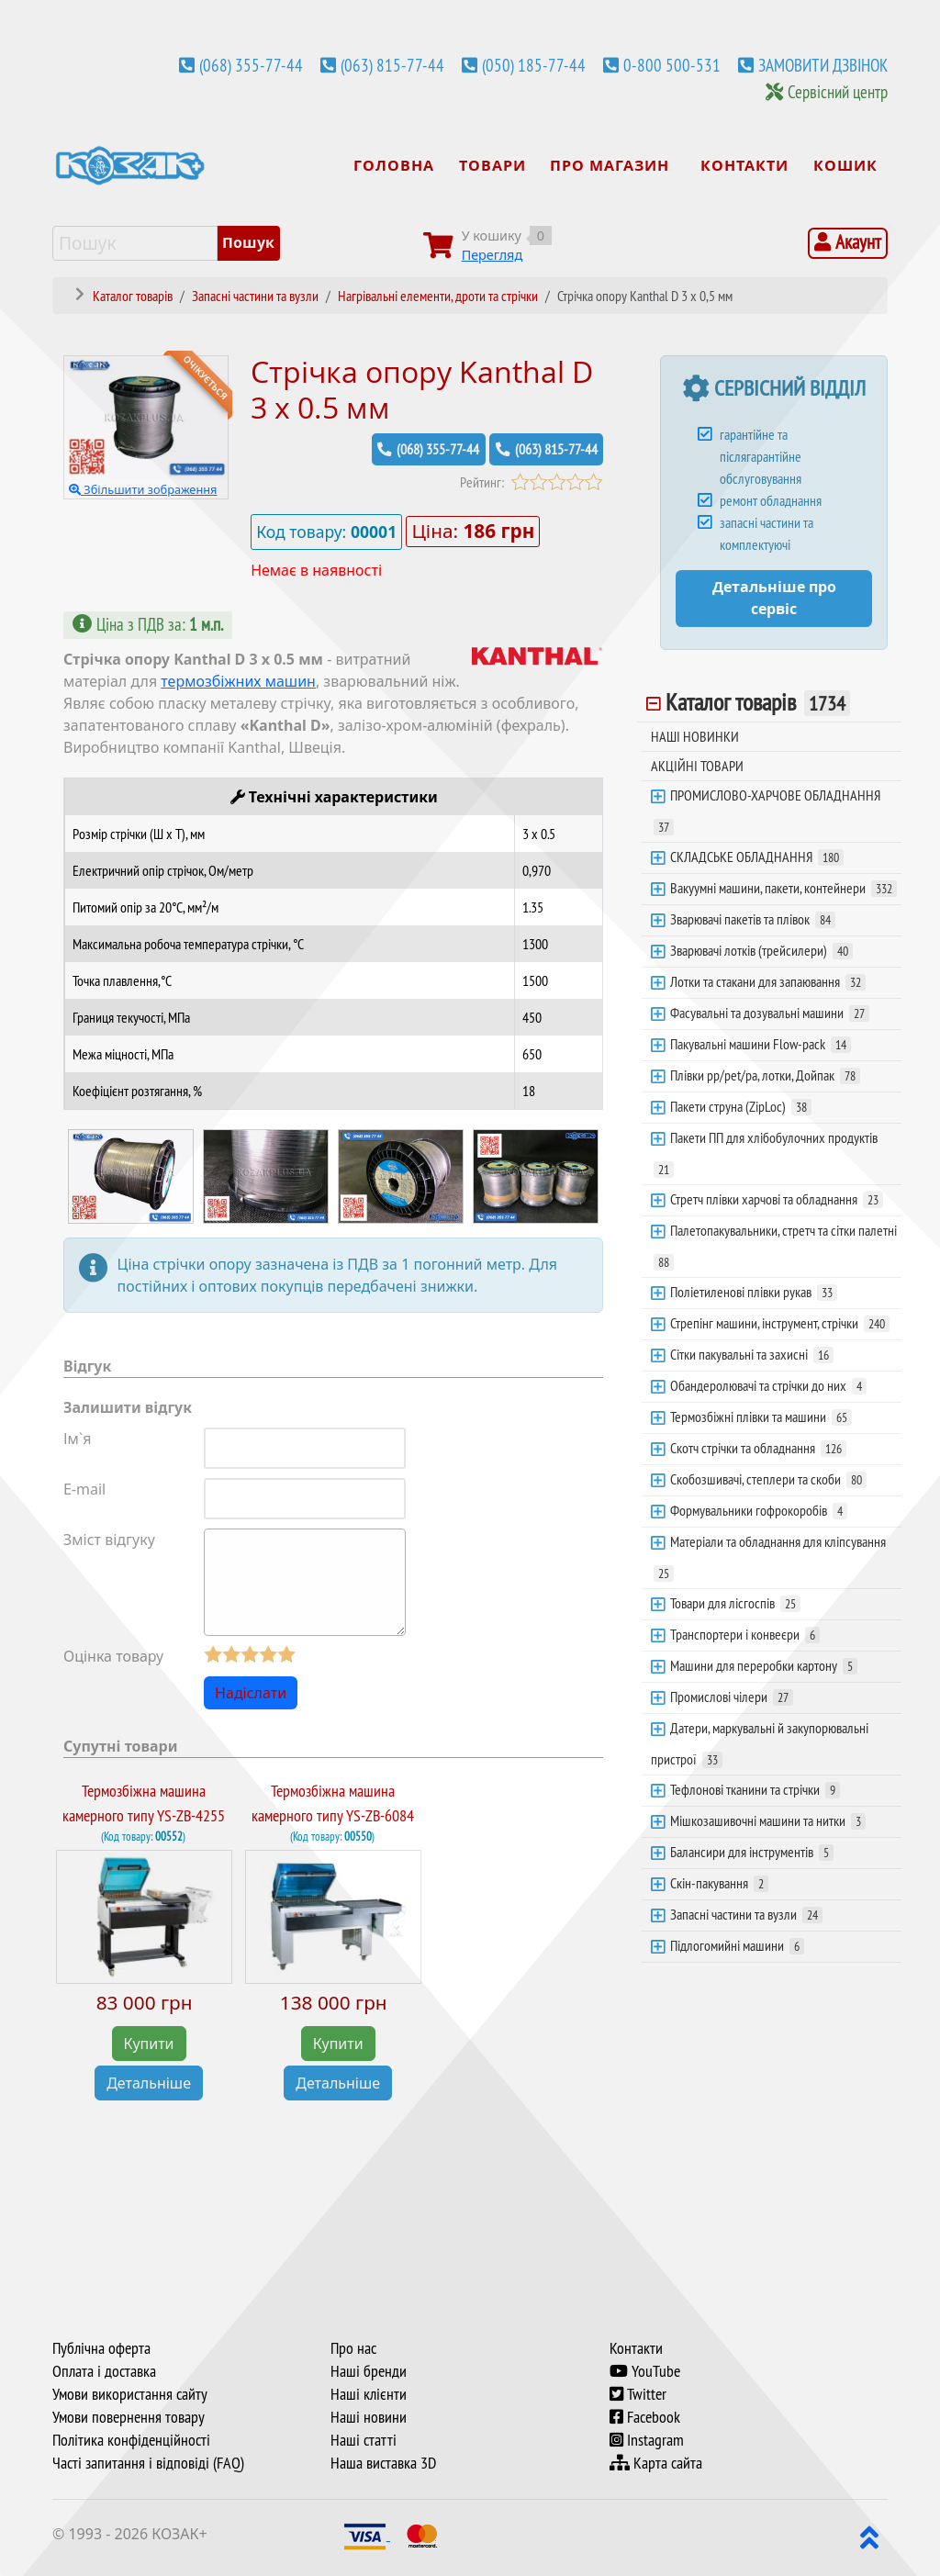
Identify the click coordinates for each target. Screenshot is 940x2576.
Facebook (645, 2416)
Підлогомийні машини (737, 1945)
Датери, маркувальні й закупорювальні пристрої (759, 1743)
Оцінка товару (113, 1656)
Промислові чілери (731, 1696)
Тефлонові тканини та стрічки (755, 1789)
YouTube (645, 2370)
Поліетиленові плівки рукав (753, 1291)
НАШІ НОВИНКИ (695, 736)
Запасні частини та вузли (746, 1914)
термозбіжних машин (238, 681)
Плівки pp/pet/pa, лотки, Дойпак (765, 1075)
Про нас (353, 2347)
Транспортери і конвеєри (745, 1634)
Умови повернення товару (128, 2416)
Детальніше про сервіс (774, 598)
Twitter (638, 2393)
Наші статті (363, 2439)
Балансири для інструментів (752, 1851)
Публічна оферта (101, 2347)
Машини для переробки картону (763, 1665)
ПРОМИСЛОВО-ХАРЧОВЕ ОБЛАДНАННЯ (767, 810)
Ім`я (77, 1438)
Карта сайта (656, 2462)
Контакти (636, 2347)
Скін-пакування (719, 1883)
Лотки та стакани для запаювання (768, 981)
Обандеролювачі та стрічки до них (768, 1385)
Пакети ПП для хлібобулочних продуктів (766, 1153)
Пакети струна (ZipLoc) (740, 1106)
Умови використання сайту (129, 2393)
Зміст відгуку (109, 1539)
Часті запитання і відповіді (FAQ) (148, 2462)
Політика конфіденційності (131, 2439)
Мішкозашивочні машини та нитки (768, 1820)
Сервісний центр (838, 92)
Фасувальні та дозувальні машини (769, 1012)
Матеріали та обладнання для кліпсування (770, 1557)
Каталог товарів (758, 702)
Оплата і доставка (104, 2370)
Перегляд (492, 254)
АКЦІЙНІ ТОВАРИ (697, 765)
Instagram (647, 2439)
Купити (149, 2043)
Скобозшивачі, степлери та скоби (768, 1479)
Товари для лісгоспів (735, 1603)
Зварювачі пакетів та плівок (752, 919)
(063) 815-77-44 (392, 65)
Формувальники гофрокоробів (758, 1510)
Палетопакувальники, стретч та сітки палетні (775, 1246)
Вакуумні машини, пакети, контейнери (783, 888)
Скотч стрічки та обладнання (758, 1448)
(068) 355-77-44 (251, 65)
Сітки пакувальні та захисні (752, 1354)
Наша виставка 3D (383, 2462)
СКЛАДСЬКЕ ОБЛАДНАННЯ (757, 856)
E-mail (84, 1489)
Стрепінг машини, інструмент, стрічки (780, 1323)
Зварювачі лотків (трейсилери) (761, 950)
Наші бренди (368, 2370)
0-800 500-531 (672, 65)
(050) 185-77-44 (534, 65)
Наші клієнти (368, 2393)
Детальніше (148, 2083)
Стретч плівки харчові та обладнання (776, 1199)
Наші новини (368, 2416)
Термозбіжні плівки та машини (761, 1416)
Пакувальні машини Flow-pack (760, 1044)
